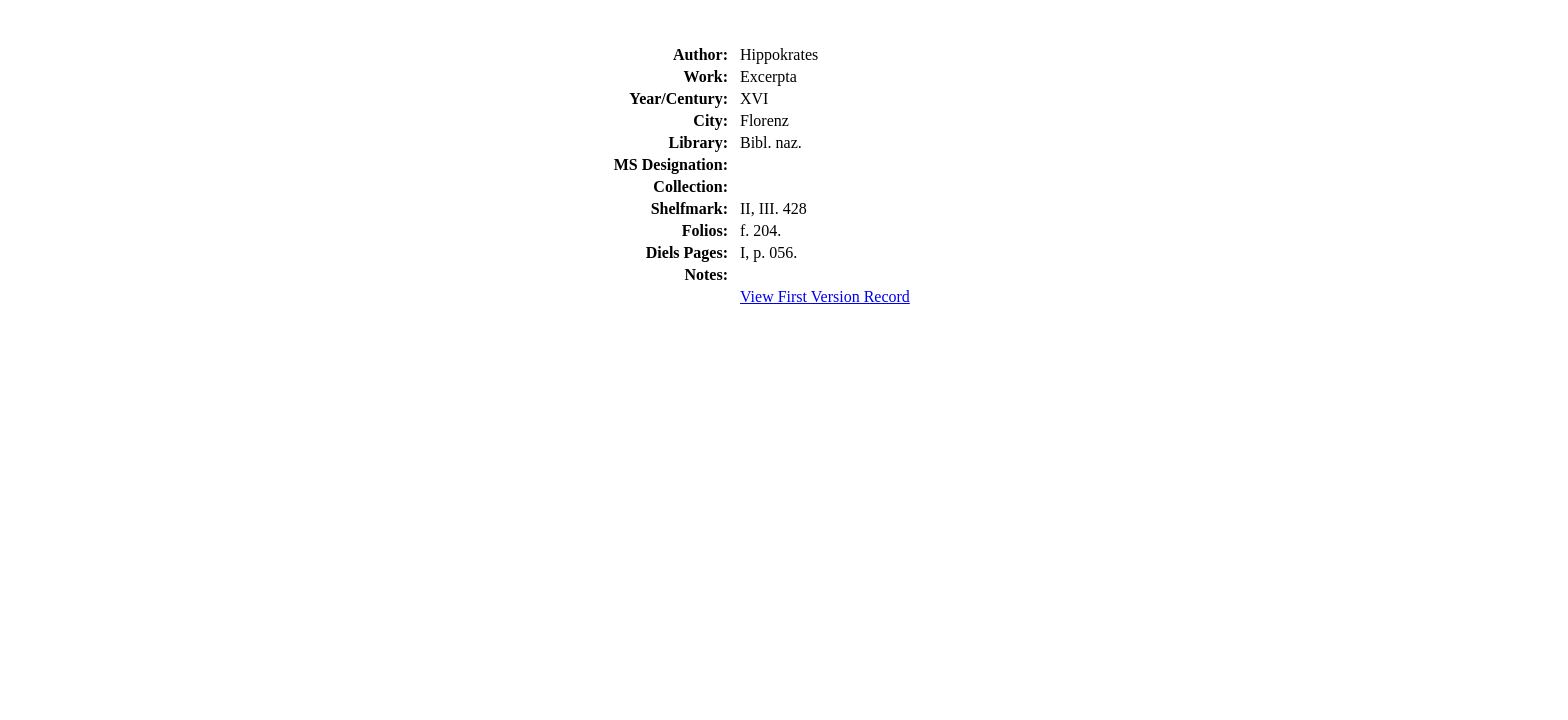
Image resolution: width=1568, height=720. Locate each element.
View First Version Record (825, 296)
